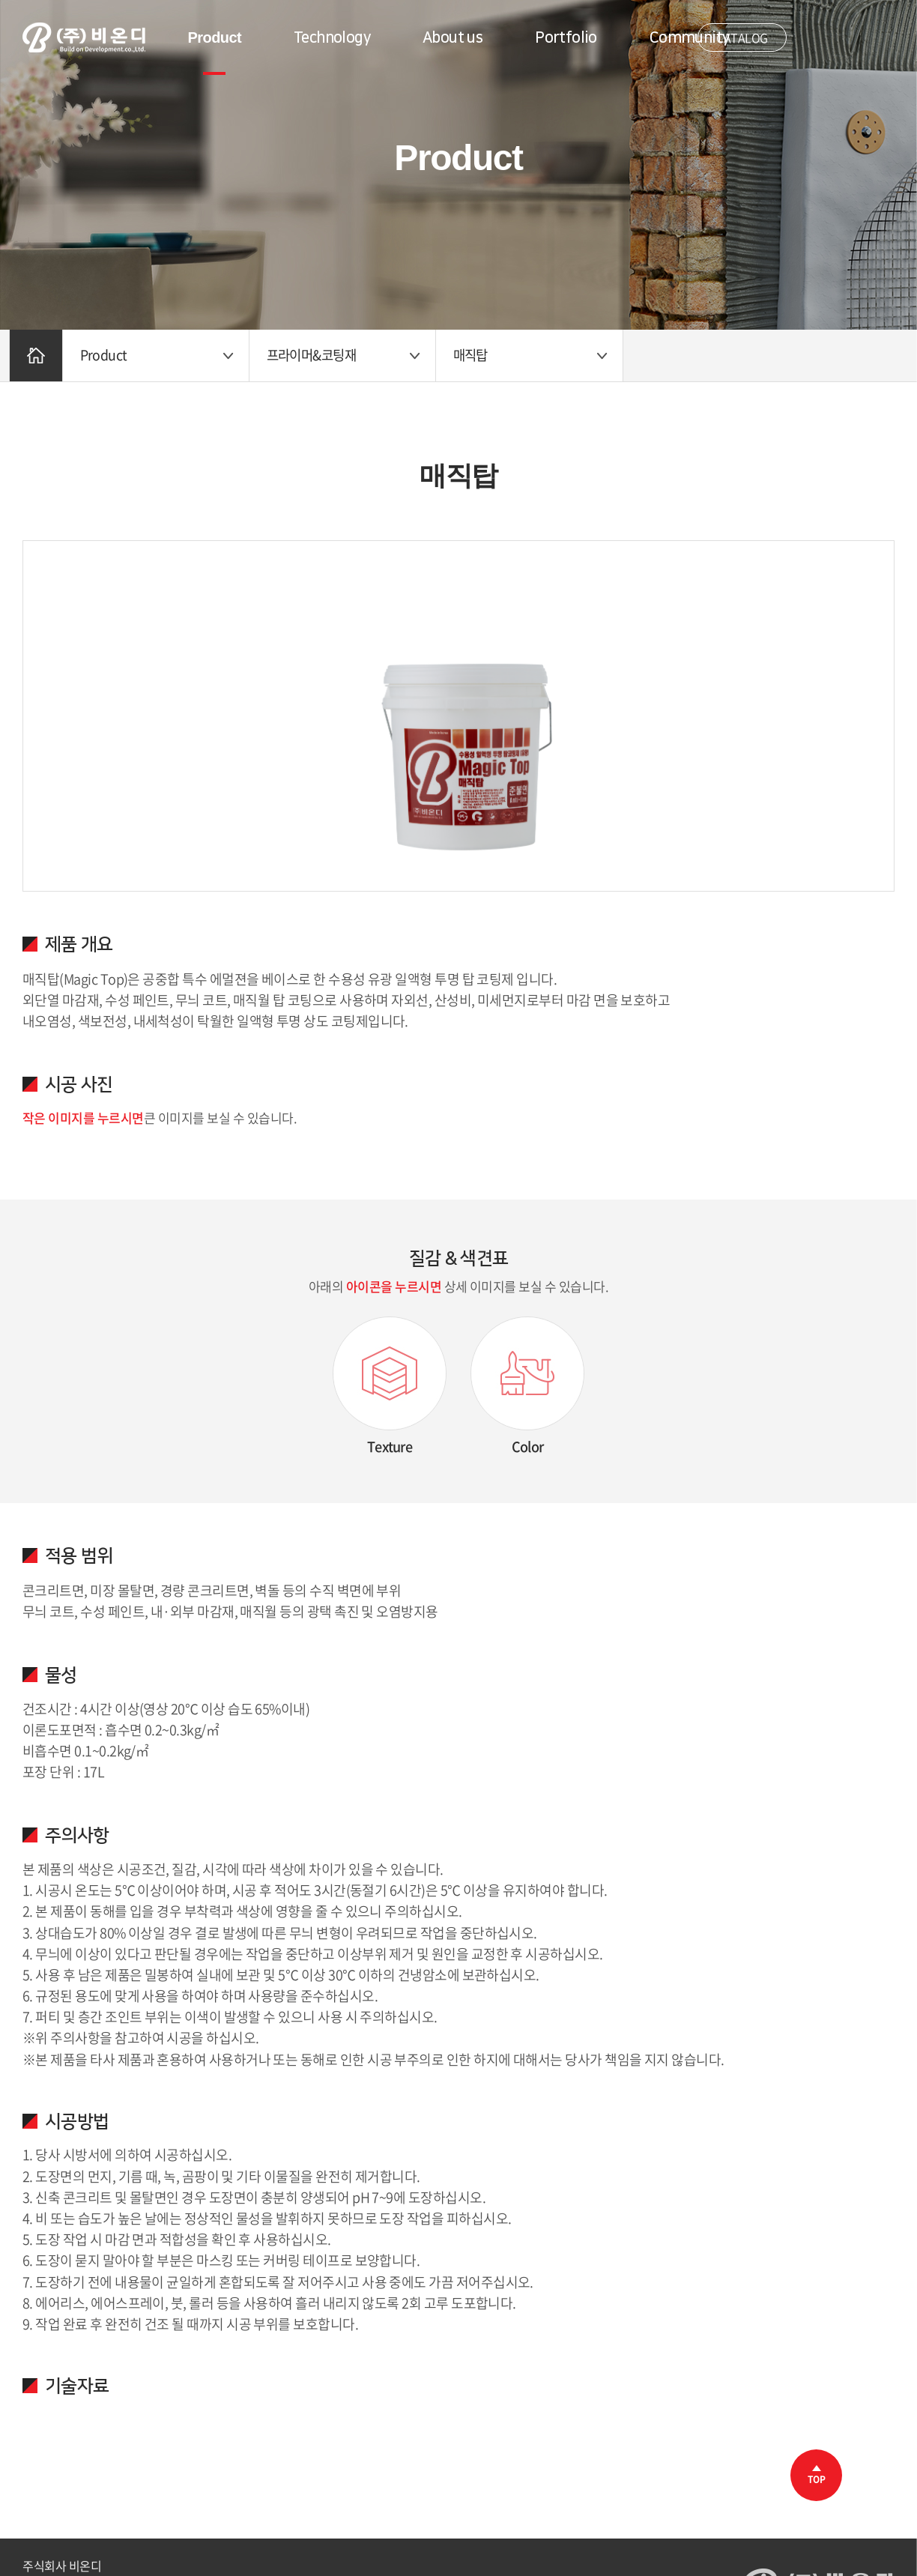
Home (37, 356)
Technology (332, 37)
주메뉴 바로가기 (0, 0)
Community (690, 37)
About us (452, 37)
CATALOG (742, 37)
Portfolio (566, 37)
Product (214, 37)
